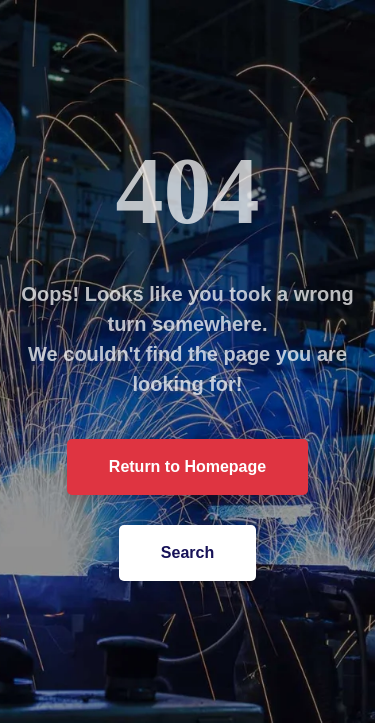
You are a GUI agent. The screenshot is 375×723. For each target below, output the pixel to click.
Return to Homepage (185, 466)
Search (185, 552)
